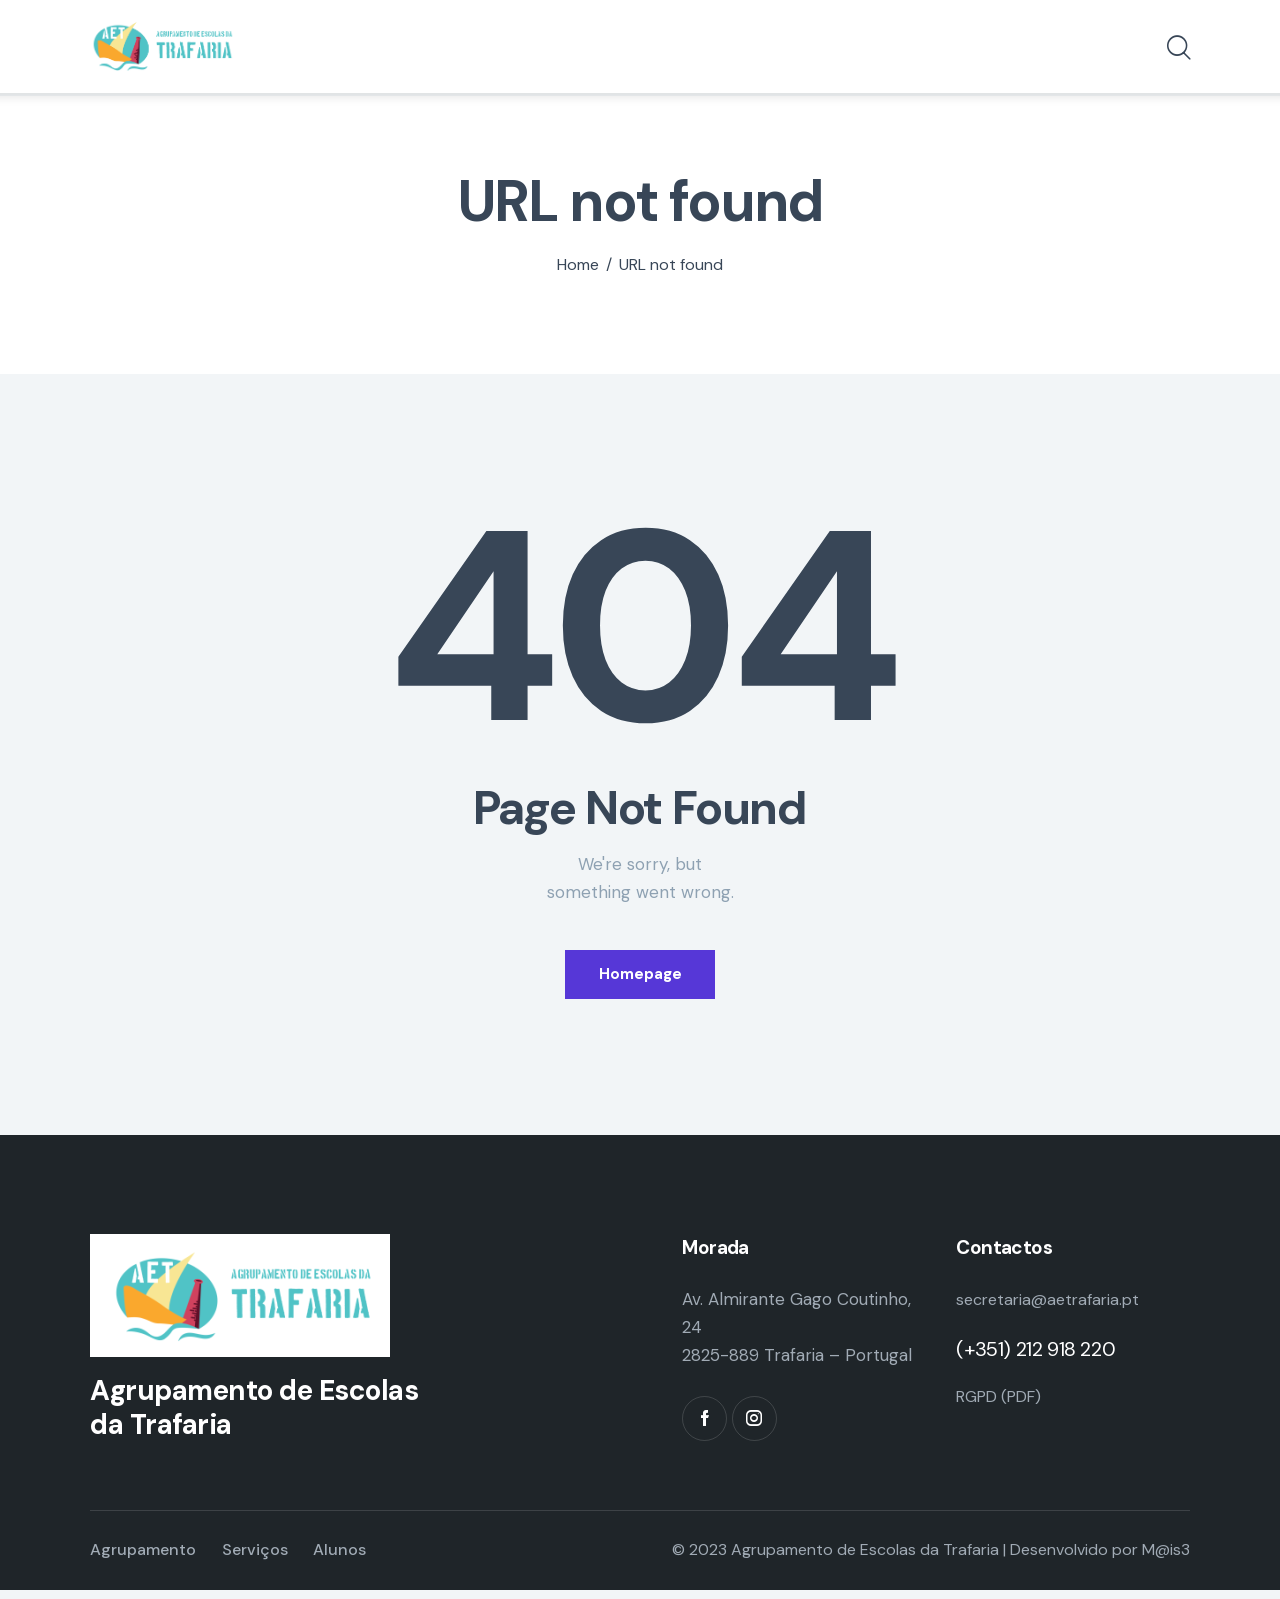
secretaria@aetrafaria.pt (1053, 1308)
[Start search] (1177, 51)
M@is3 (1166, 1559)
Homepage (640, 978)
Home (578, 265)
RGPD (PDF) (1004, 1404)
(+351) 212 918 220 (1035, 1358)
